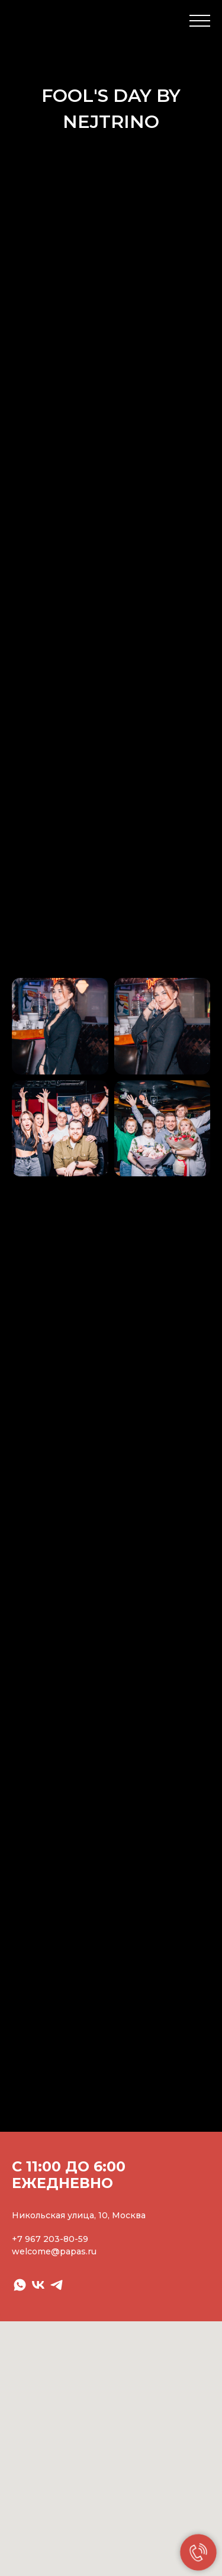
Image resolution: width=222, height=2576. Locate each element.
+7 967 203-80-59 (50, 2239)
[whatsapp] (19, 2284)
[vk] (38, 2284)
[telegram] (56, 2284)
